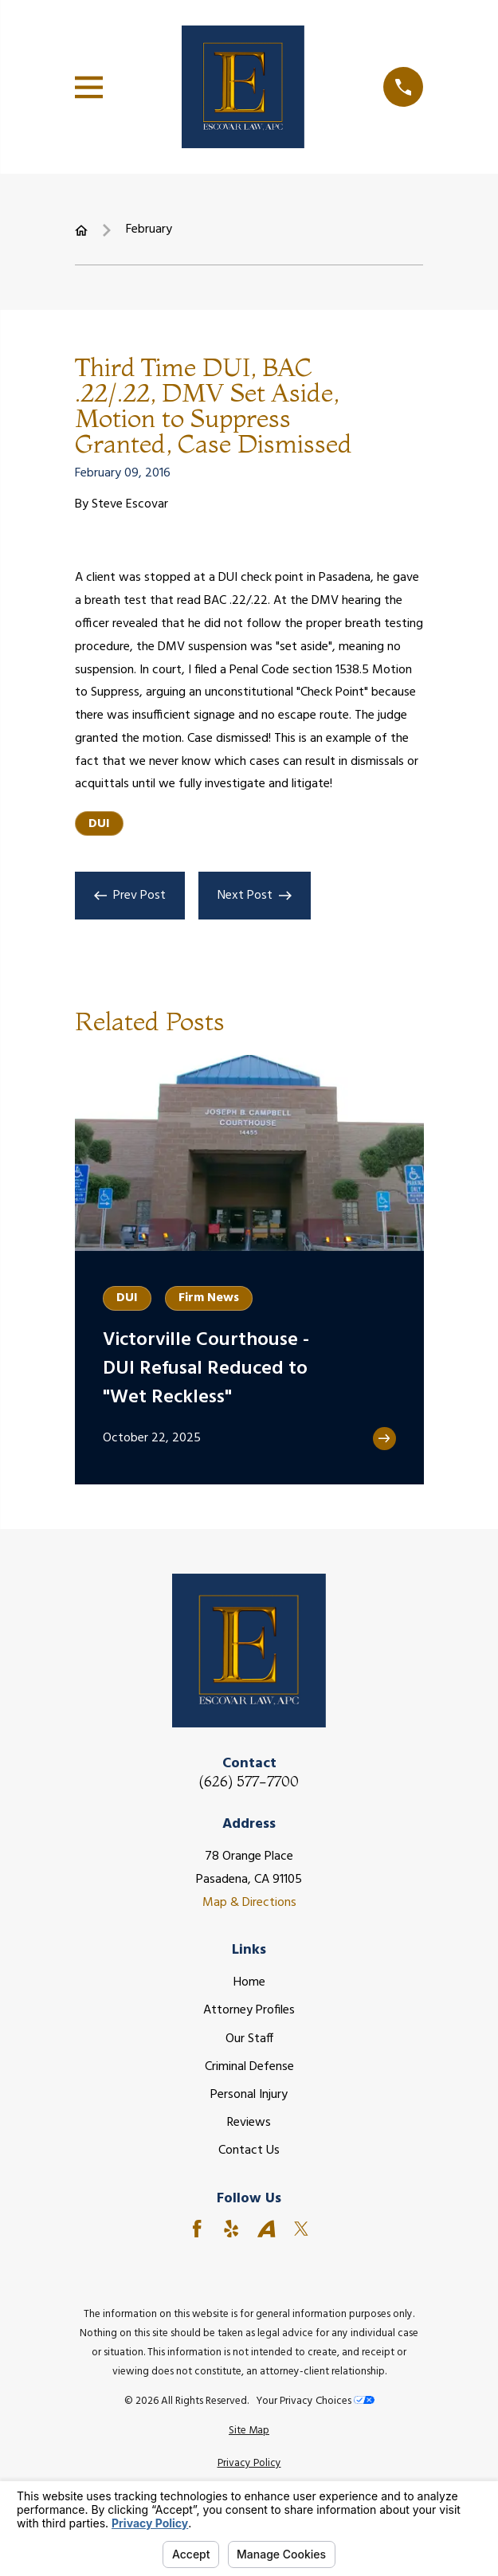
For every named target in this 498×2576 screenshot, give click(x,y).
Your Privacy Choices (315, 2401)
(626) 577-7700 (249, 1781)
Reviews (249, 2122)
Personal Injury (249, 2094)
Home (249, 1982)
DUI (99, 824)
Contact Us (249, 2150)
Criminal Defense (249, 2066)
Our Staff (249, 2039)
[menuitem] (249, 2431)
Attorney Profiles (249, 2010)
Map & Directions (249, 1902)
